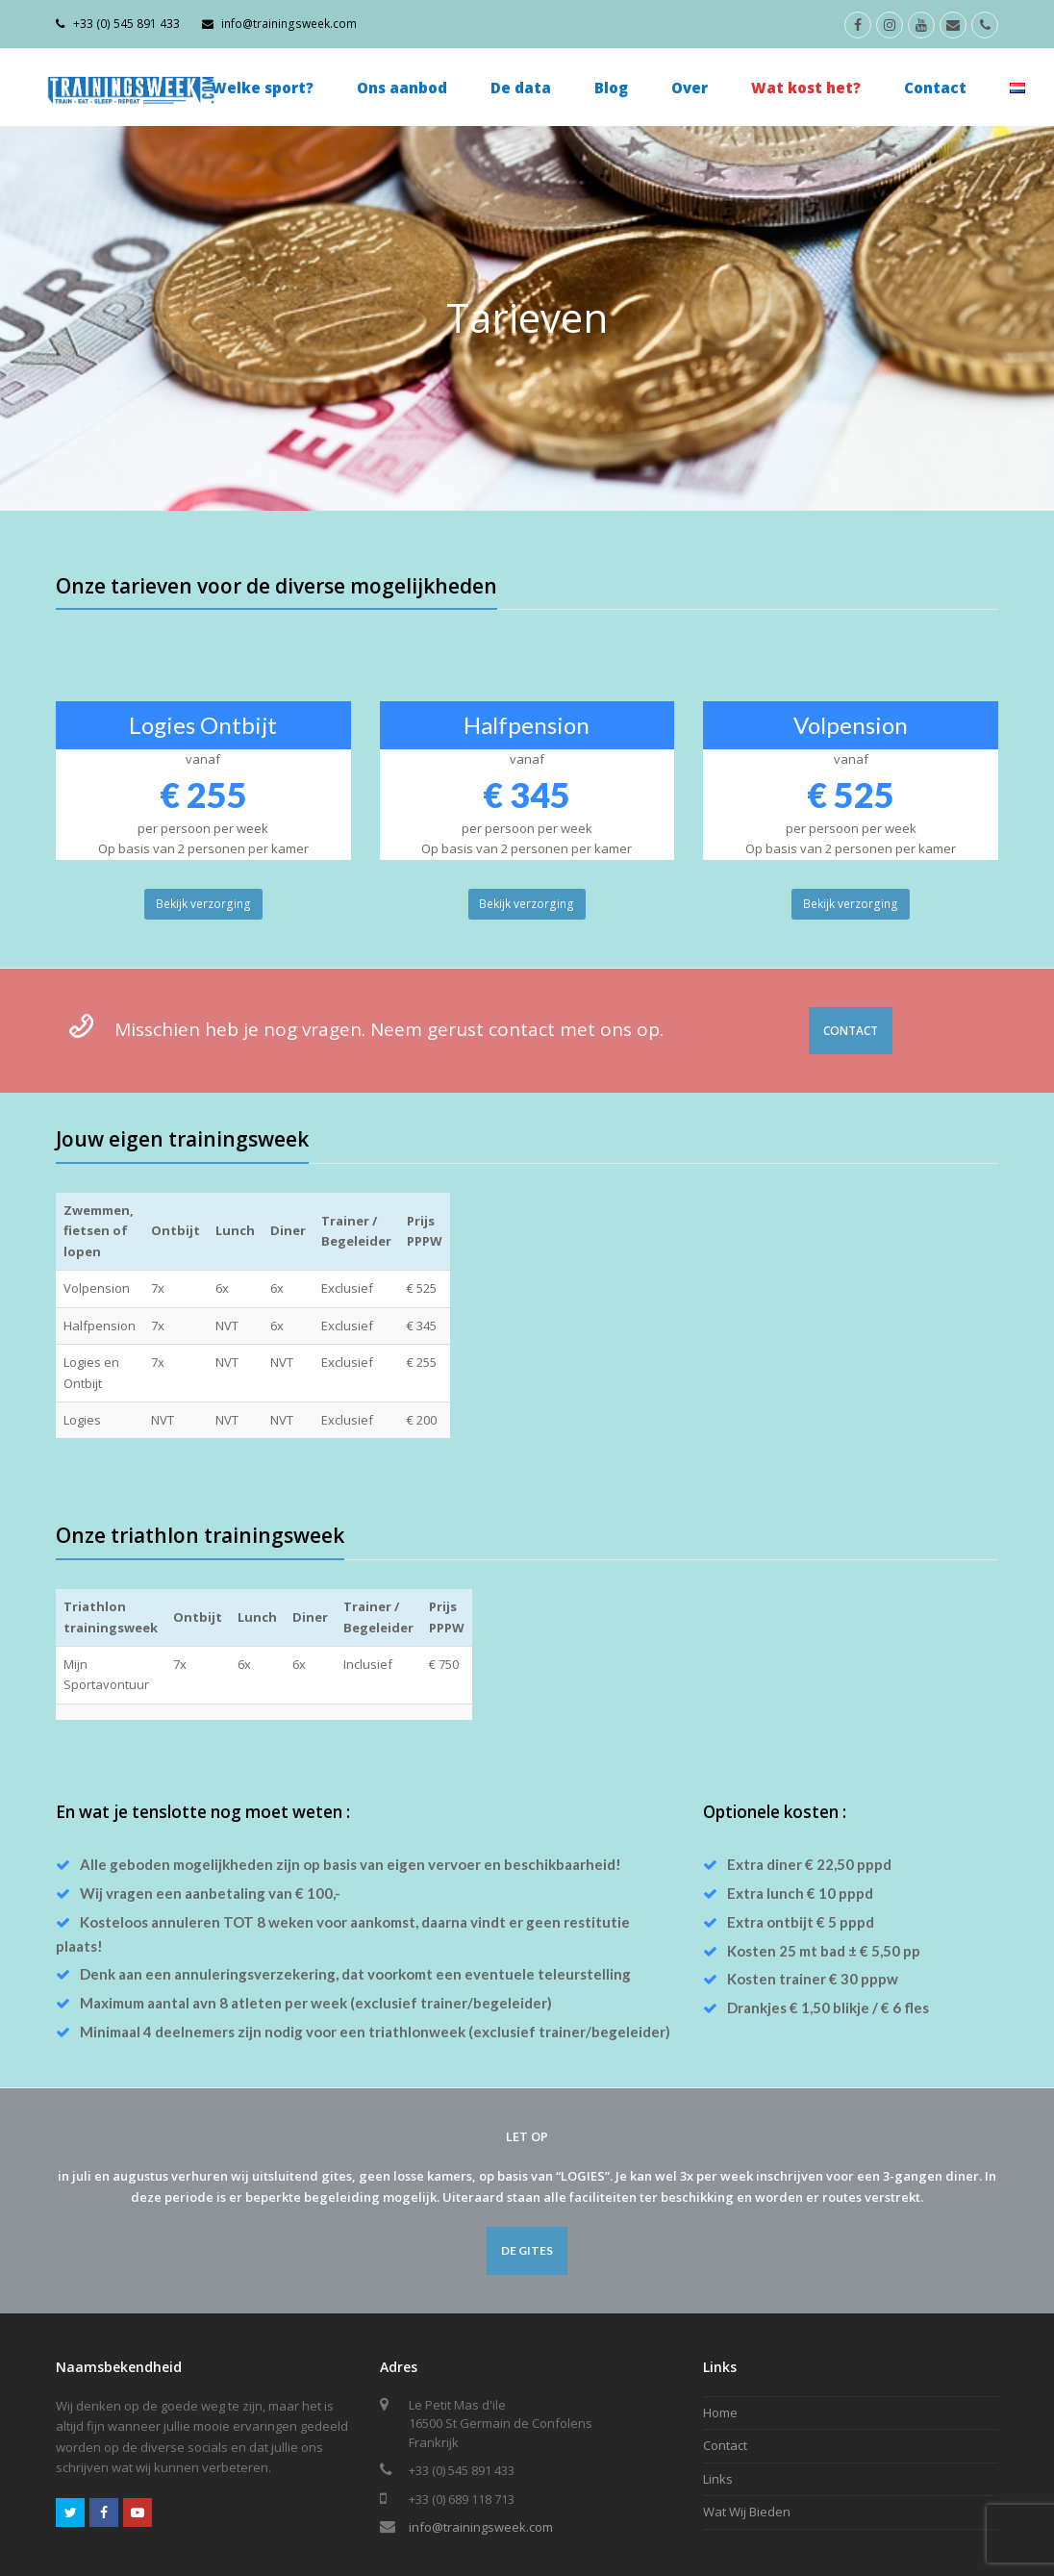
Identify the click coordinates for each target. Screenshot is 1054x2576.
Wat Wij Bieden (746, 2450)
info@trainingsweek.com (481, 2465)
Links (718, 2416)
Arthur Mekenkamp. (166, 2546)
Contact (725, 2383)
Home (720, 2350)
